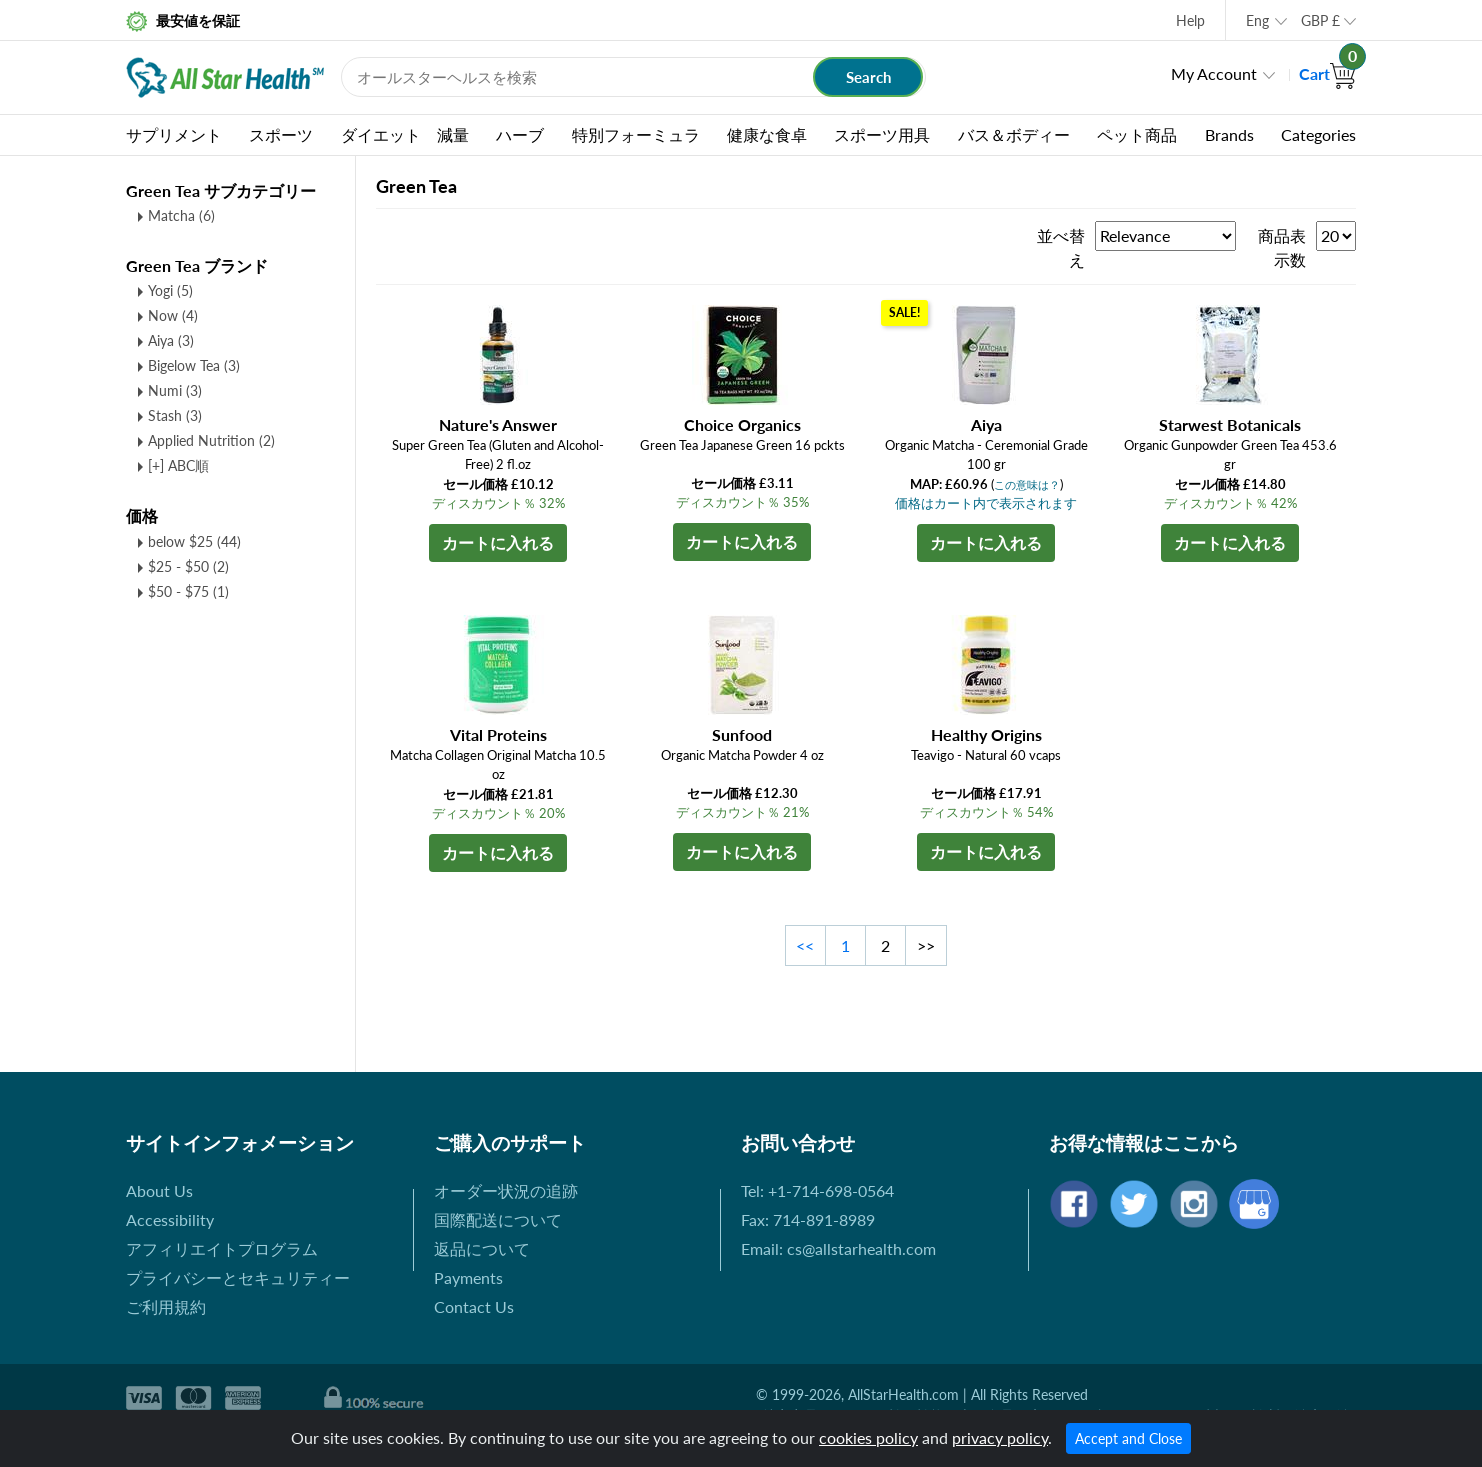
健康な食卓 (767, 134)
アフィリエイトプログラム (222, 1248)
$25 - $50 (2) (188, 566)
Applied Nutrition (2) (211, 440)
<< (805, 945)
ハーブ (520, 134)
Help (1190, 20)
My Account (1214, 73)
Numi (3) (175, 390)
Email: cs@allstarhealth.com (838, 1248)
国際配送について (498, 1219)
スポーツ (281, 134)
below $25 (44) (194, 541)
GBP (1320, 20)
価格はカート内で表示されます (986, 503)
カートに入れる (498, 542)
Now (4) (173, 315)
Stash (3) (175, 415)
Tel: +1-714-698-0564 (817, 1190)
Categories (1318, 134)
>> (926, 945)
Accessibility (170, 1219)
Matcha (181, 215)
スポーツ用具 (882, 134)
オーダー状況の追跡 (506, 1190)
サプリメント (174, 134)
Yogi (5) (170, 290)
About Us (159, 1190)
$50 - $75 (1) (188, 591)
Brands (1229, 134)
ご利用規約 (166, 1306)
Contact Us (474, 1306)
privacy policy (1000, 1437)
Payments (468, 1277)
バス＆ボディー (1014, 134)
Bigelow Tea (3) (194, 365)
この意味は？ (1027, 484)
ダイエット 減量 (405, 134)
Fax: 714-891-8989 (808, 1219)
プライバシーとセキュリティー (238, 1277)
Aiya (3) (171, 340)
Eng (1257, 20)
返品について (482, 1248)
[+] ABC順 (178, 465)
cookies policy (868, 1437)
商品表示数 (1282, 247)
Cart (1327, 73)
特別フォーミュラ (636, 134)
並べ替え (1061, 247)
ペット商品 (1137, 134)
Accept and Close (1128, 1438)
